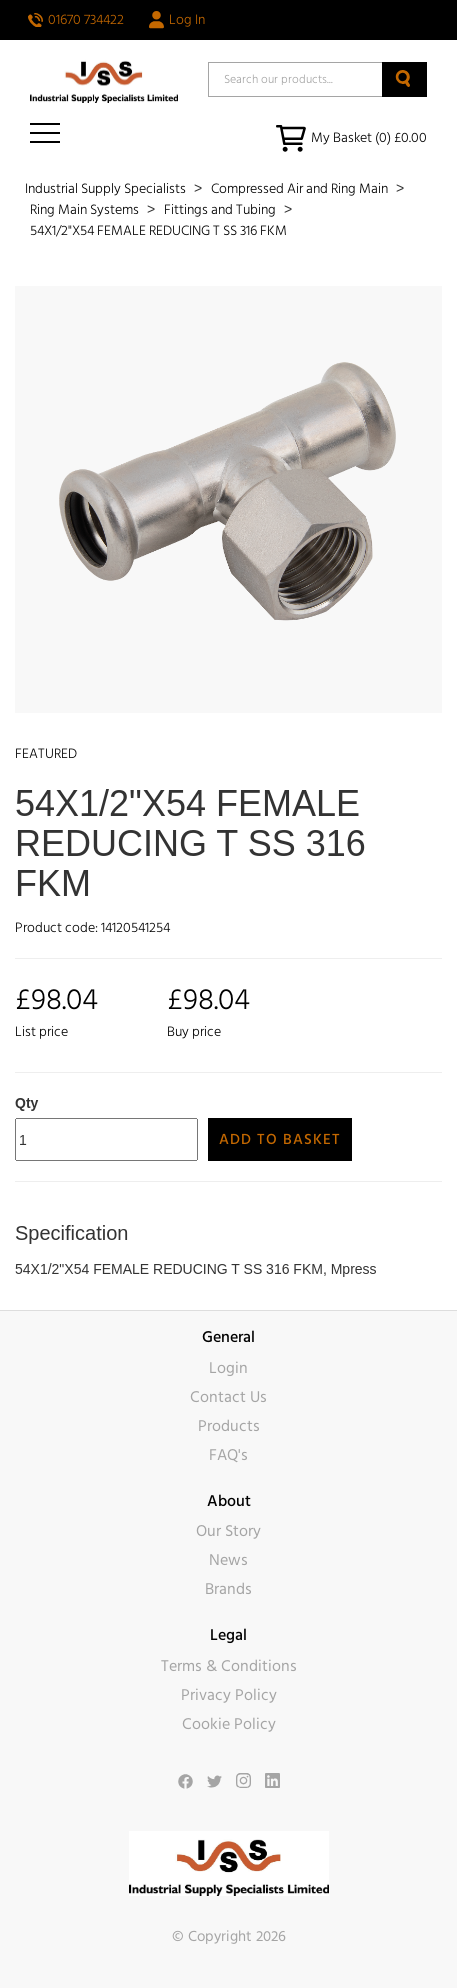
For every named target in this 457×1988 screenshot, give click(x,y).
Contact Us (228, 1397)
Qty (26, 1103)
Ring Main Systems (86, 210)
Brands (228, 1589)
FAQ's (228, 1455)
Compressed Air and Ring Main (301, 189)
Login (228, 1368)
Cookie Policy (229, 1724)
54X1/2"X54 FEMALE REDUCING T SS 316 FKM (158, 231)
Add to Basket (280, 1139)
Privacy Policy (229, 1695)
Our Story (228, 1531)
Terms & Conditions (229, 1666)
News (228, 1560)
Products (229, 1426)
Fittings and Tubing (221, 210)
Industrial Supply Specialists (107, 189)
